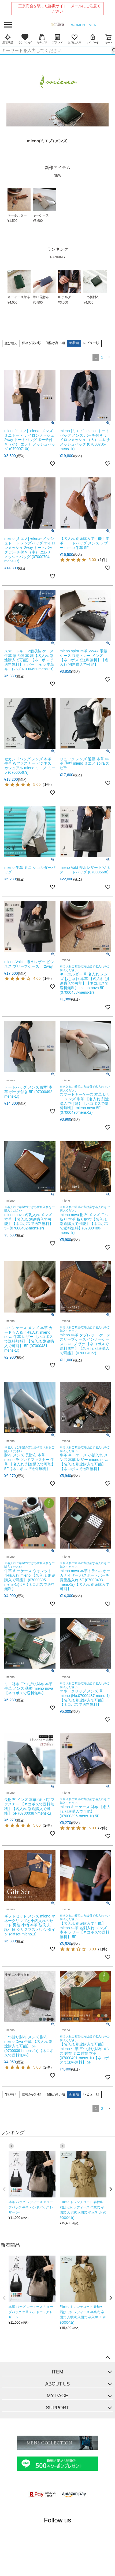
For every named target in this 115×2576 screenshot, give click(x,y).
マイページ (92, 39)
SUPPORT (57, 2407)
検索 (113, 50)
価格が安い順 (31, 343)
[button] (109, 357)
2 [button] (102, 357)
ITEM (57, 2372)
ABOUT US (57, 2384)
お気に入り (74, 39)
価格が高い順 (55, 343)
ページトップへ (107, 2357)
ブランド (57, 39)
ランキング (25, 39)
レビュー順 (91, 343)
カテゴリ (41, 39)
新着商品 (7, 39)
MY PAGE (57, 2395)
